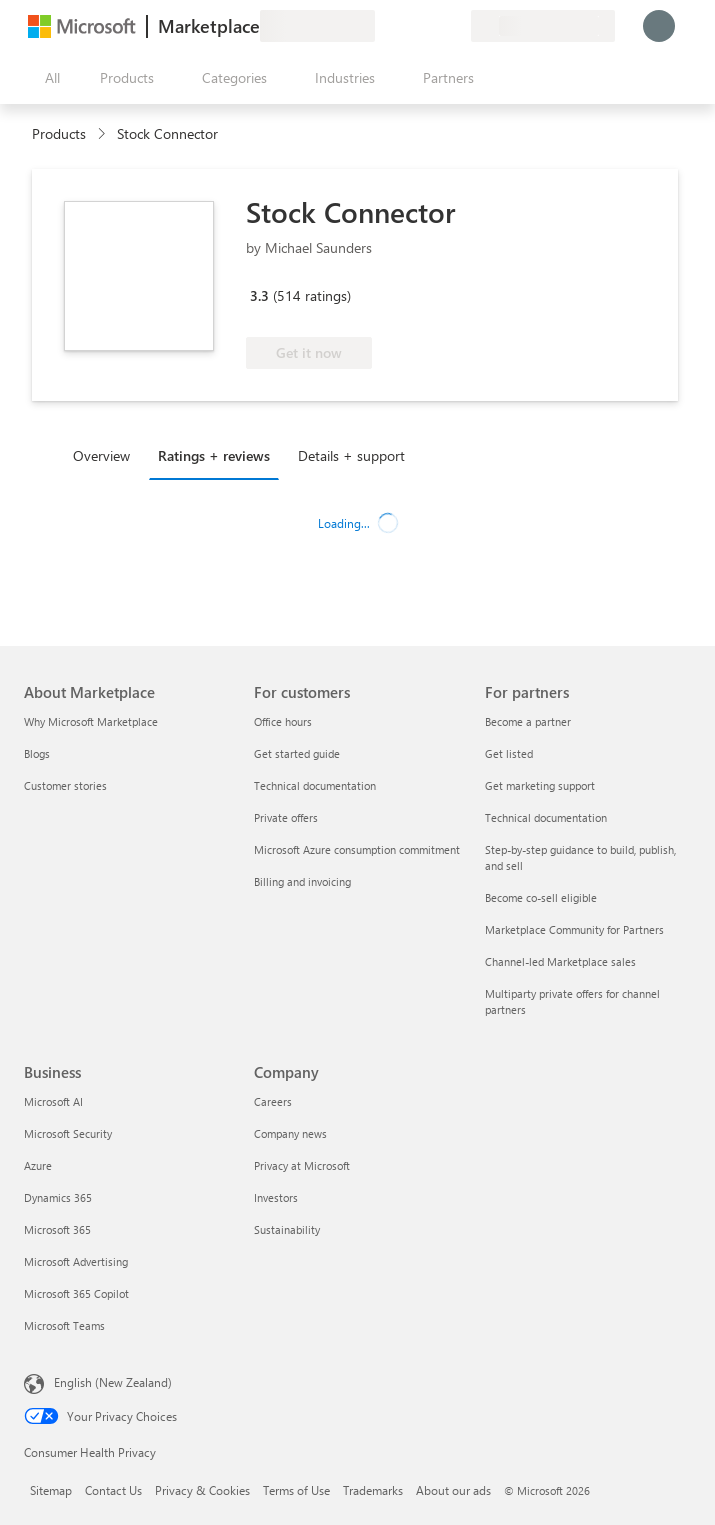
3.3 (259, 295)
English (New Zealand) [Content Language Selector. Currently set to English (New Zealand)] (113, 1382)
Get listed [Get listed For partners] (509, 753)
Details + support (351, 455)
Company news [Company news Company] (290, 1133)
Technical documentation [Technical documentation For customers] (315, 785)
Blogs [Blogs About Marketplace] (37, 753)
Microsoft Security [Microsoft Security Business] (68, 1133)
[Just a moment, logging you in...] (659, 26)
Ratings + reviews (214, 455)
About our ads (453, 1490)
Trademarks (373, 1490)
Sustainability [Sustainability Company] (287, 1229)
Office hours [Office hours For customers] (283, 721)
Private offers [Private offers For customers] (286, 817)
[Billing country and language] (543, 26)
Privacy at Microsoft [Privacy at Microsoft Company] (302, 1165)
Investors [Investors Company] (276, 1197)
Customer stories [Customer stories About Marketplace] (65, 785)
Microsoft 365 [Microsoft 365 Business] (57, 1229)
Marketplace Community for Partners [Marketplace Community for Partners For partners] (574, 929)
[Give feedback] (383, 26)
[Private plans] (455, 26)
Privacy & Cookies (202, 1490)
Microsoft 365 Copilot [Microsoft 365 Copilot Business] (76, 1293)
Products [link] (59, 133)
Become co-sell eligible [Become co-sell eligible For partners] (541, 897)
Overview (101, 455)
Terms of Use (296, 1490)
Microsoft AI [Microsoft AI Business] (53, 1101)
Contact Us (113, 1490)
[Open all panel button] (48, 78)
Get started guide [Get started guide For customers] (297, 753)
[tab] (106, 455)
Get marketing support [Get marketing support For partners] (540, 785)
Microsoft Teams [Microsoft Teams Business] (64, 1325)
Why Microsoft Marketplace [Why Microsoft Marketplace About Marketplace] (91, 721)
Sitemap (51, 1490)
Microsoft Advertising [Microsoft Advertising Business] (76, 1261)
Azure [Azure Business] (38, 1165)
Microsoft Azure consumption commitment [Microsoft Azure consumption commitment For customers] (357, 849)
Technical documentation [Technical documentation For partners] (546, 817)
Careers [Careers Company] (273, 1101)
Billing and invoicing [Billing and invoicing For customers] (302, 881)
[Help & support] (407, 26)
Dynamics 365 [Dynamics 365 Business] (58, 1197)
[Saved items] (431, 26)
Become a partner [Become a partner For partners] (528, 721)
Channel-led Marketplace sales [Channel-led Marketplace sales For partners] (560, 961)
